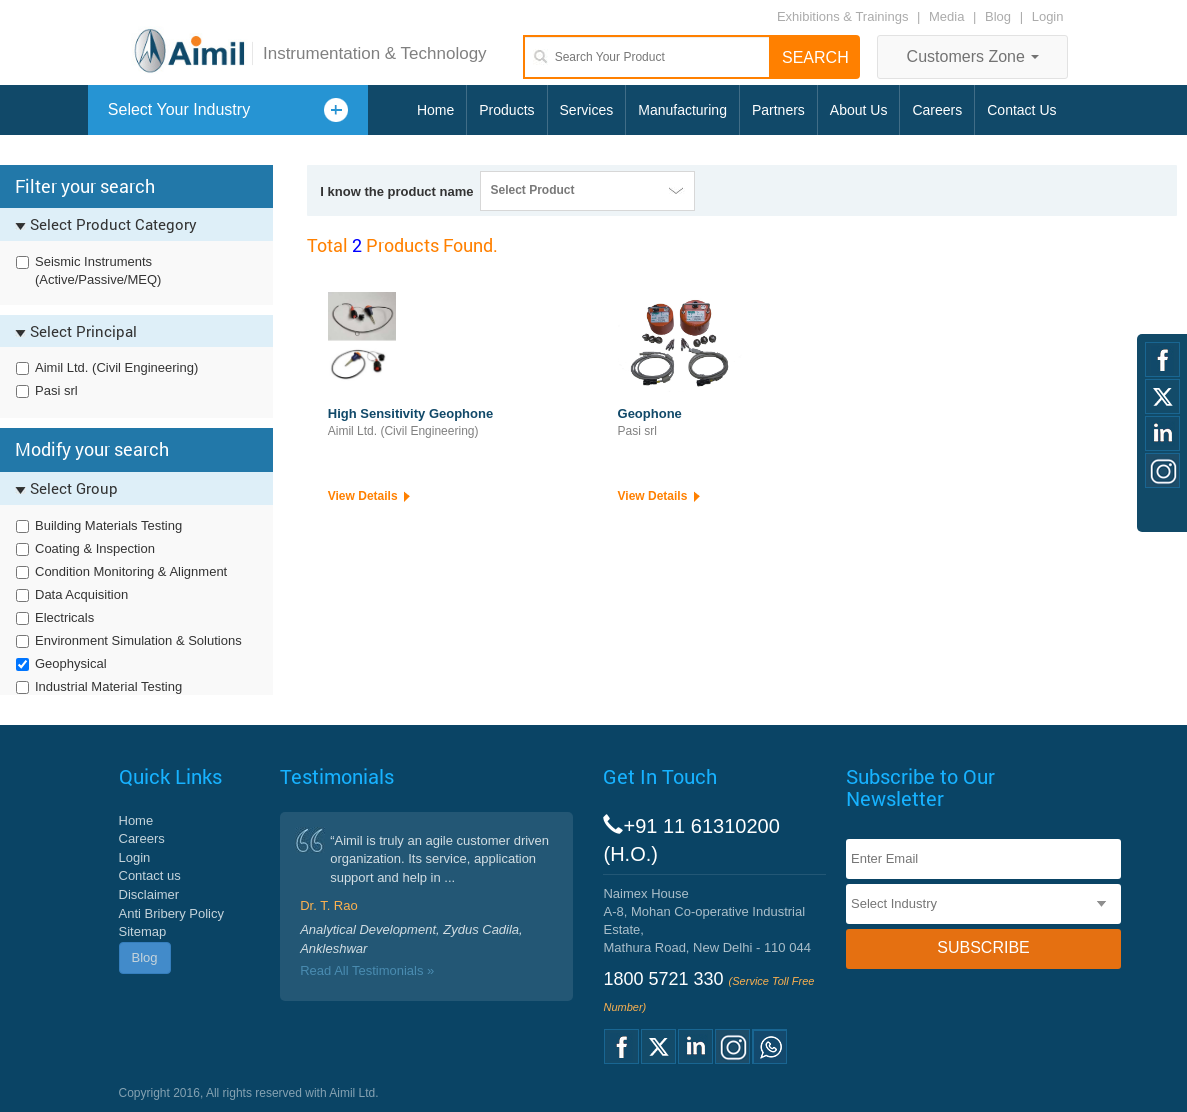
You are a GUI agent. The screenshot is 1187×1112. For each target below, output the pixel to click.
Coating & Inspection (95, 548)
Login (1048, 16)
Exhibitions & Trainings (843, 16)
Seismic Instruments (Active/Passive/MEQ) (98, 271)
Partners (778, 110)
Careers (937, 110)
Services (587, 110)
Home (435, 110)
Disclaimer (149, 894)
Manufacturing (682, 110)
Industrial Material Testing (108, 686)
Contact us (150, 875)
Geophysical (71, 663)
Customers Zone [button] (973, 56)
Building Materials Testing (108, 525)
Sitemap (143, 931)
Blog (998, 16)
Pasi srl (56, 390)
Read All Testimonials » (367, 970)
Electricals (64, 617)
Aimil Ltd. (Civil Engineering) (116, 367)
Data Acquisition (81, 594)
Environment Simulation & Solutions (138, 640)
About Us (859, 110)
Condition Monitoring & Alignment (131, 571)
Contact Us (1021, 110)
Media (948, 16)
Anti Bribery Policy (171, 913)
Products (506, 110)
